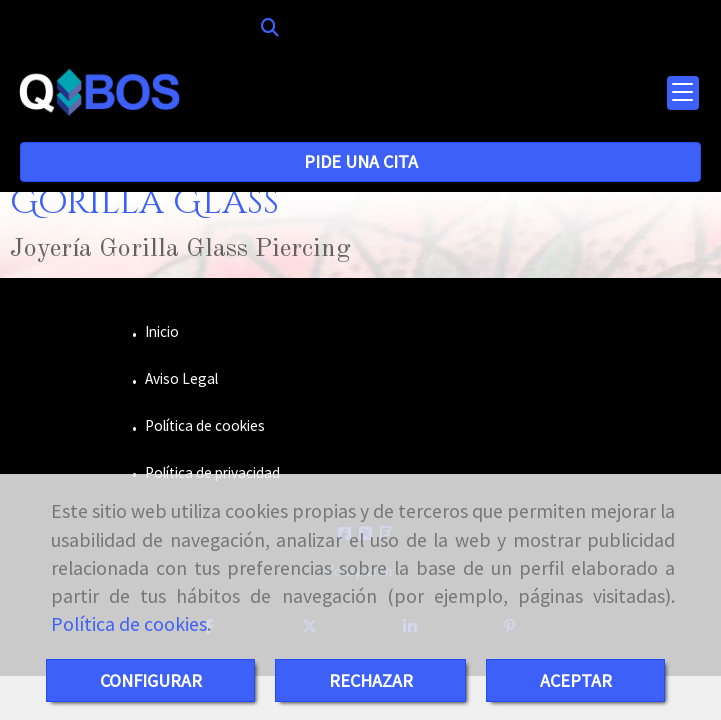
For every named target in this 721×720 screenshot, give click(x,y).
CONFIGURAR (151, 680)
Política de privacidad (211, 472)
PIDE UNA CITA (361, 161)
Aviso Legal (180, 378)
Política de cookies (129, 624)
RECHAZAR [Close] (371, 680)
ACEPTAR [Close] (576, 680)
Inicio (160, 331)
